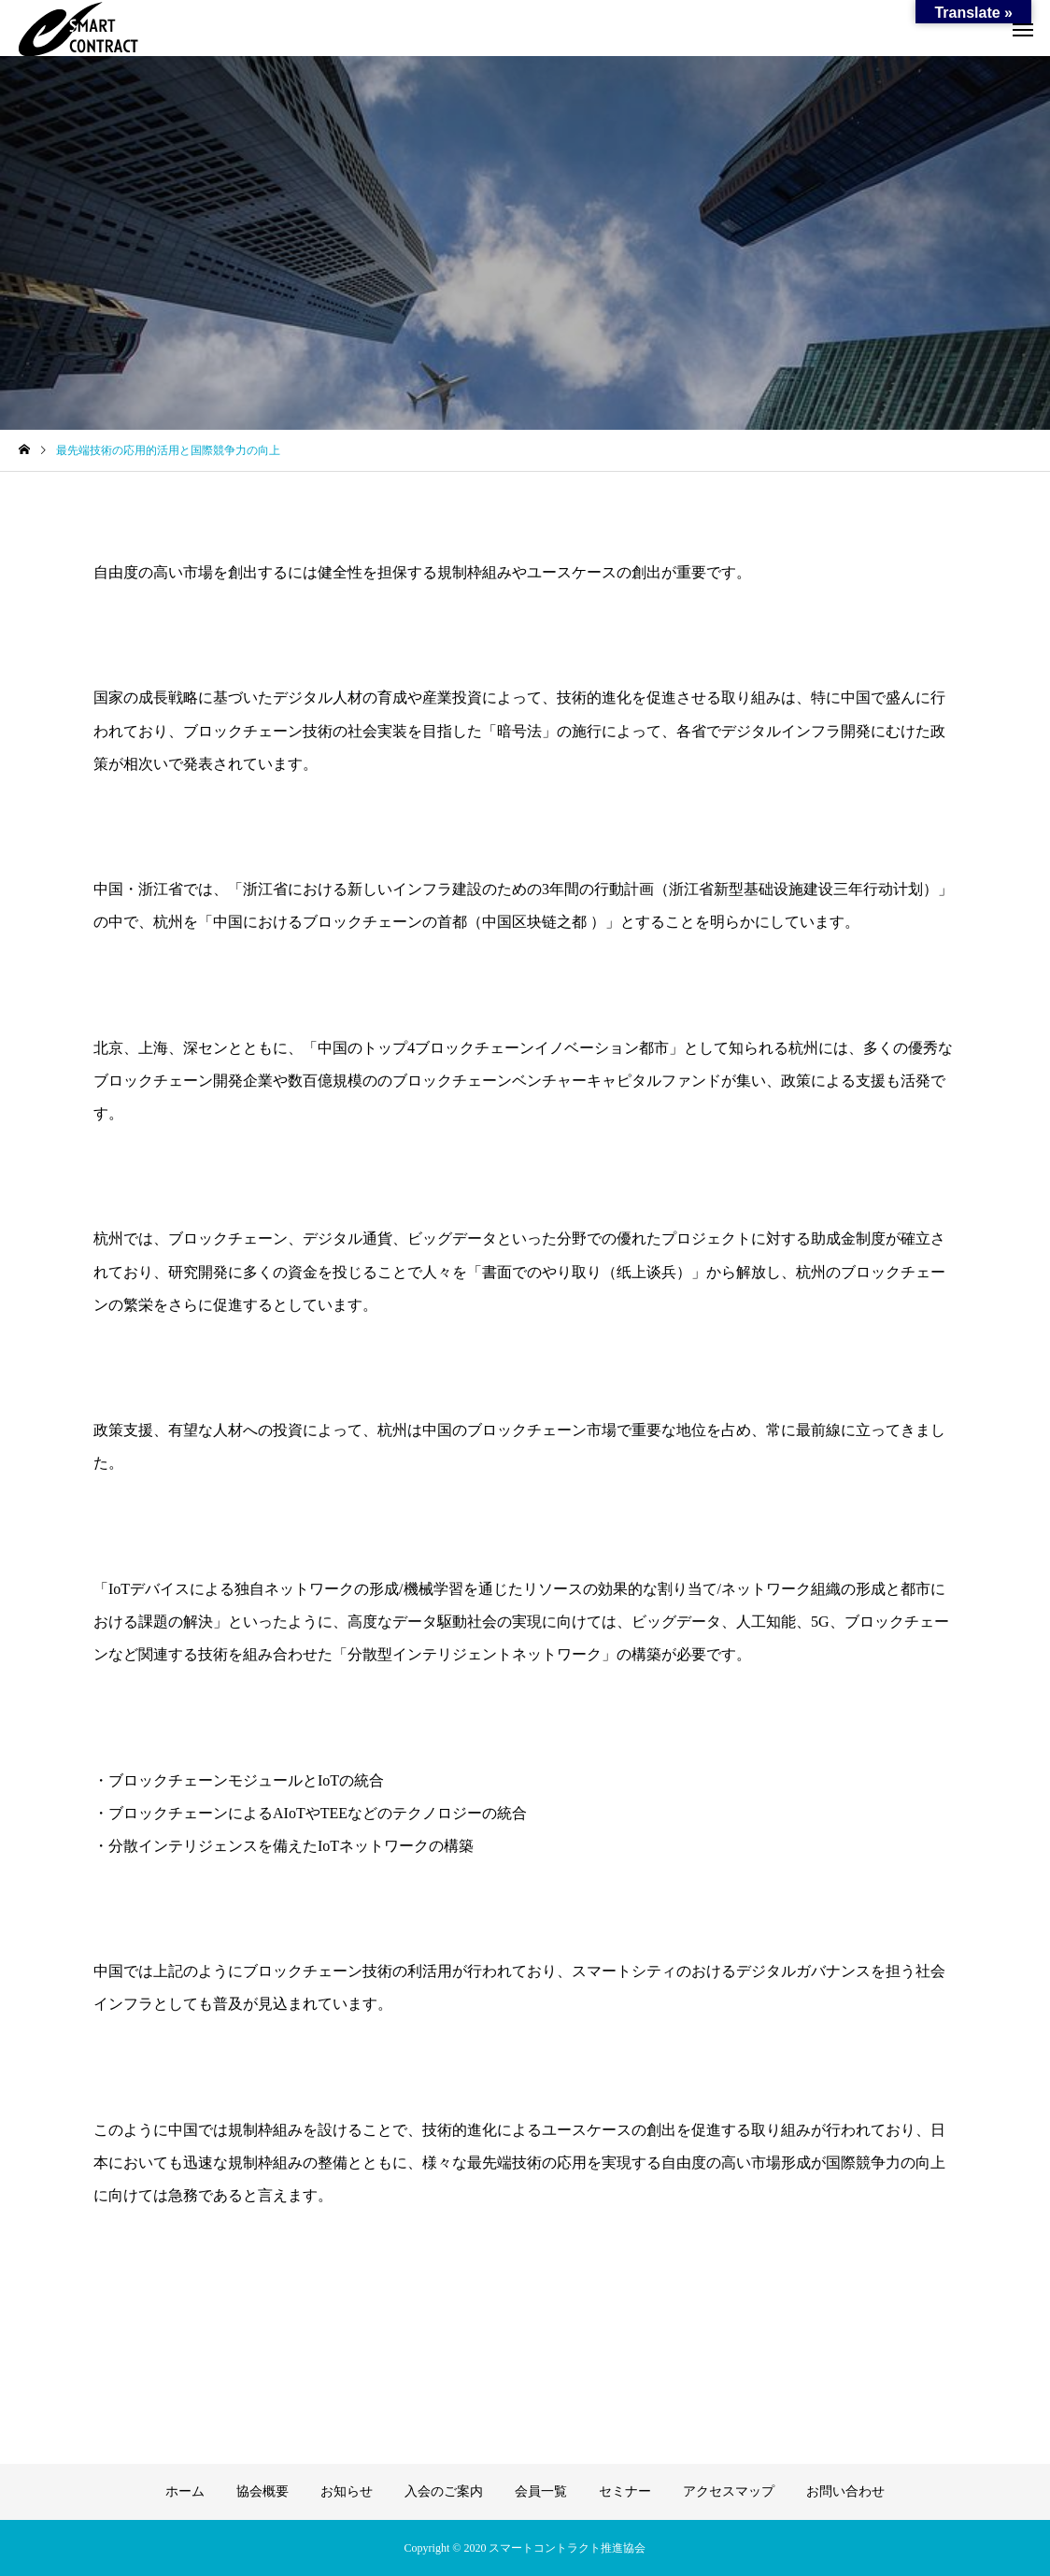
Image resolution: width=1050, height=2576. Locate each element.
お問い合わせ (845, 2491)
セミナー (625, 2491)
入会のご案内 (443, 2491)
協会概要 (262, 2491)
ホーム (185, 2491)
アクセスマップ (728, 2491)
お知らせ (346, 2491)
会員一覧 (541, 2491)
